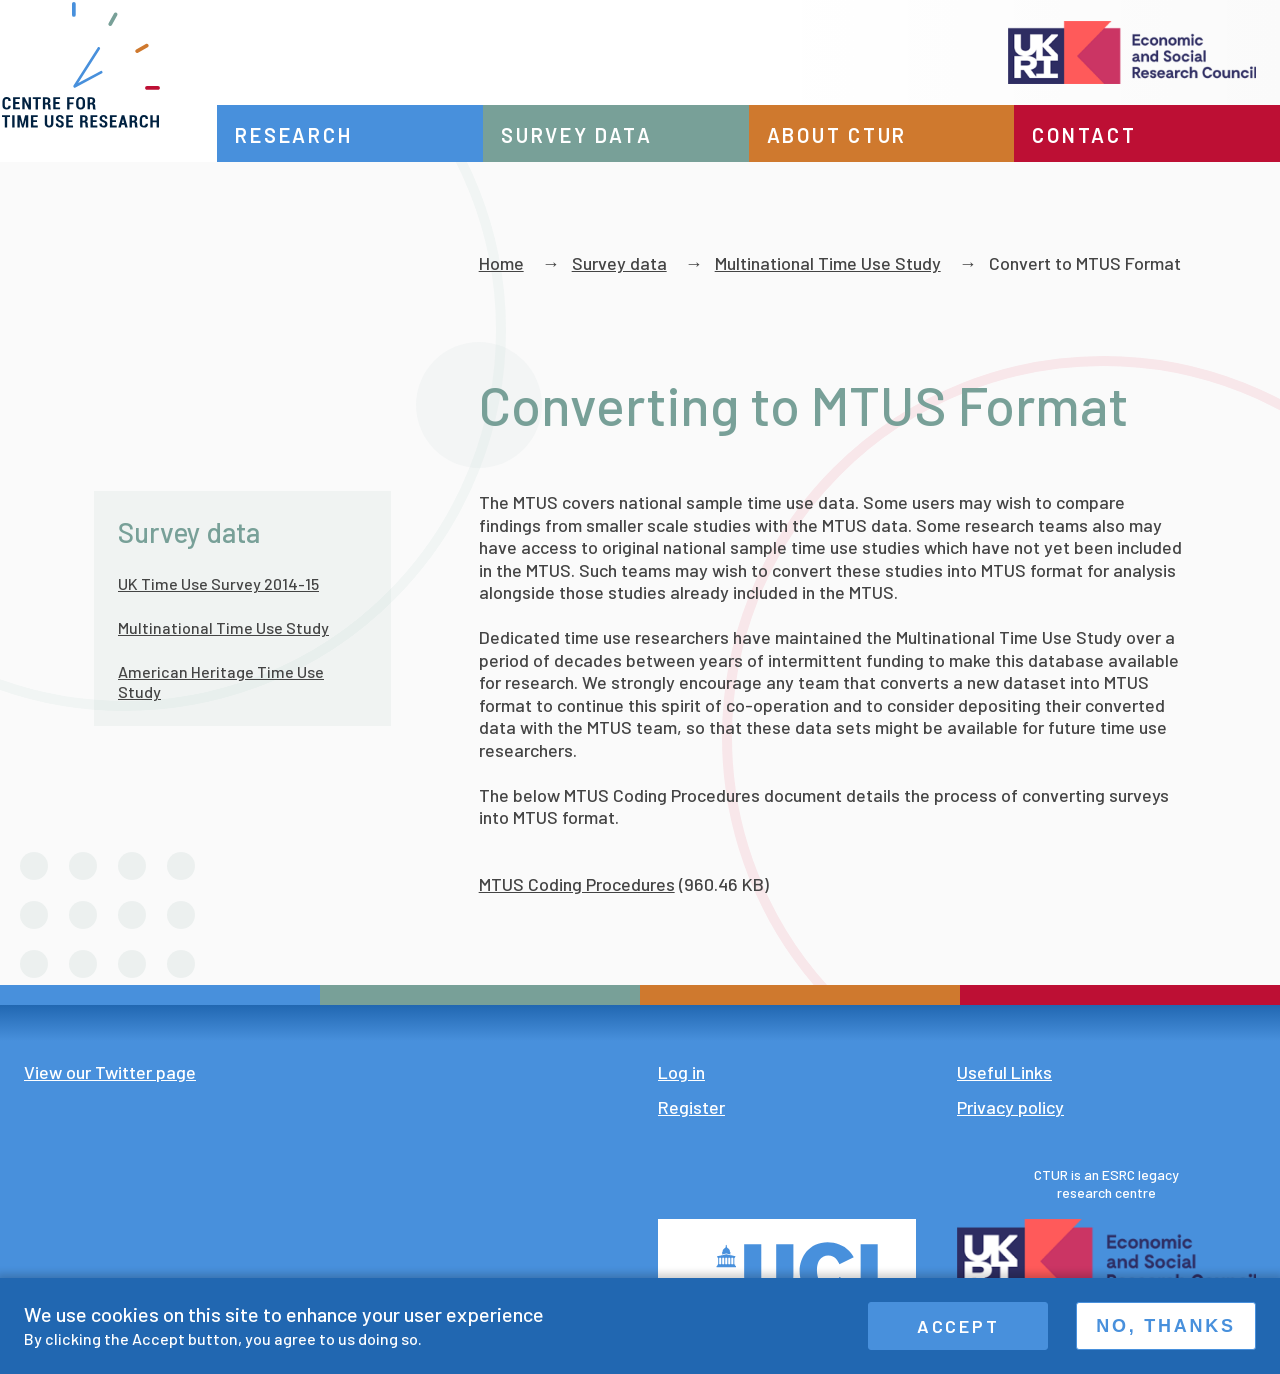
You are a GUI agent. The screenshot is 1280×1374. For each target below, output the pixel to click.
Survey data (605, 135)
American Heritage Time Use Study (221, 681)
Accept (958, 1326)
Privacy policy (1010, 1107)
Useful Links (1004, 1072)
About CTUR (856, 135)
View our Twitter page (110, 1072)
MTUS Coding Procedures (577, 884)
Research (332, 135)
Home (501, 263)
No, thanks (1166, 1326)
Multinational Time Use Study (828, 263)
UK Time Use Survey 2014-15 (218, 583)
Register (691, 1107)
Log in (681, 1072)
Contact (1094, 135)
